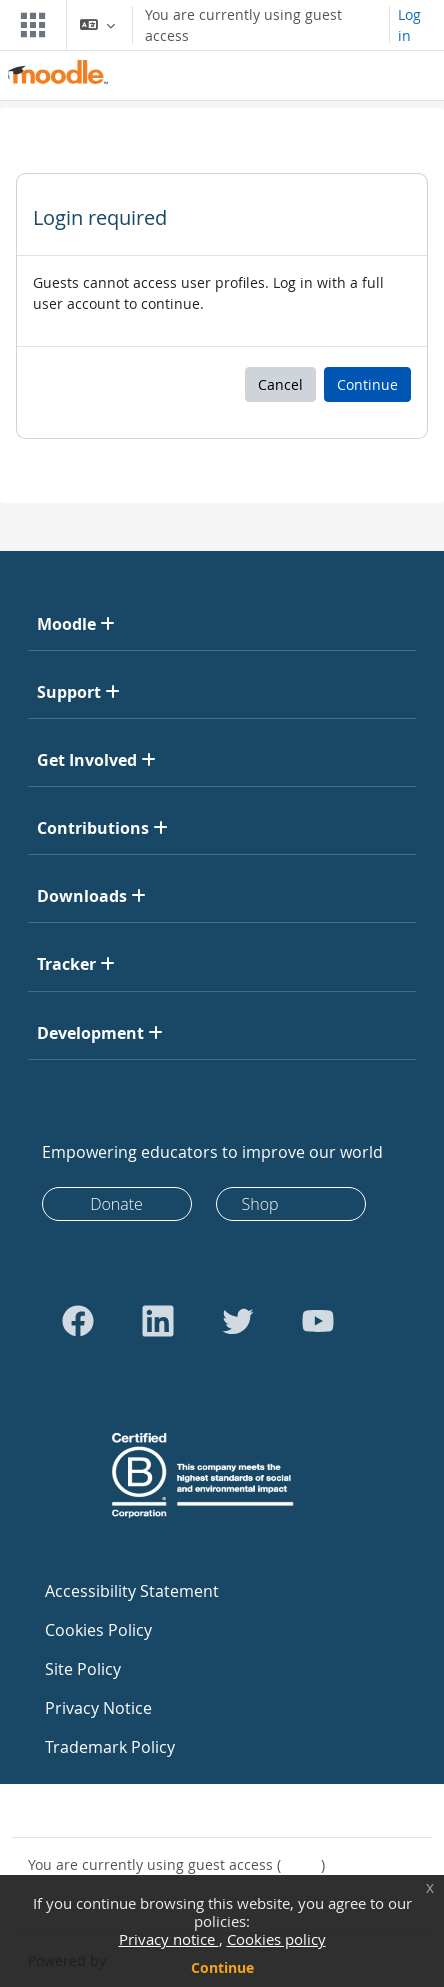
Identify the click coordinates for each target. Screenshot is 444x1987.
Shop (260, 1204)
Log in (409, 25)
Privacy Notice (98, 1708)
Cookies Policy (98, 1630)
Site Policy (83, 1669)
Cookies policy (276, 1939)
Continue (222, 1967)
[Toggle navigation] (29, 25)
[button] (97, 25)
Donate (116, 1204)
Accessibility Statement (132, 1591)
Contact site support (109, 1810)
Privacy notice (169, 1939)
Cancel (280, 384)
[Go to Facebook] (78, 1321)
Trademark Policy (110, 1747)
